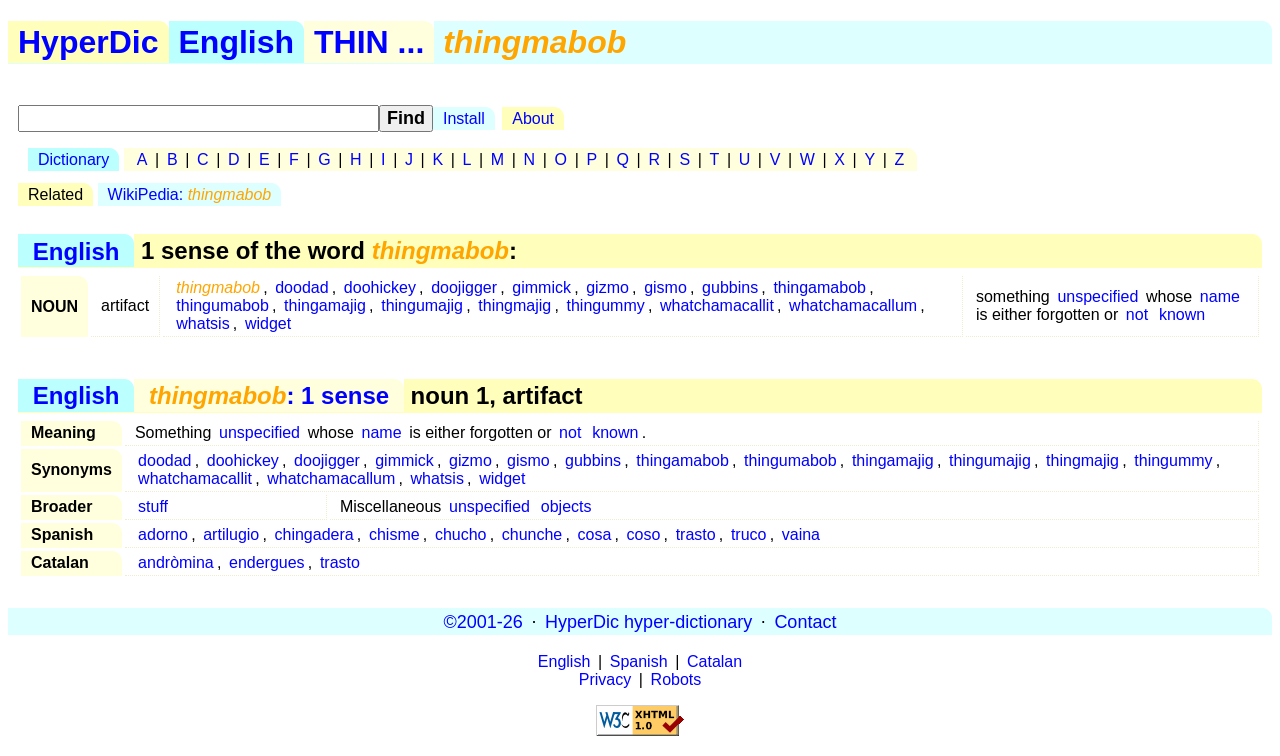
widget (268, 323)
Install (464, 118)
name (1220, 296)
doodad (301, 287)
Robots (676, 679)
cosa (595, 534)
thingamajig (325, 305)
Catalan (714, 661)
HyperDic (88, 42)
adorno (163, 534)
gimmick (541, 287)
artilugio (231, 534)
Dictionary (73, 159)
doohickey (380, 287)
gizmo (607, 287)
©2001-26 (483, 621)
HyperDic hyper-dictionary (648, 621)
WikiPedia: (190, 194)
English (237, 42)
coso (644, 534)
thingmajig (514, 305)
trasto (696, 534)
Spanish (639, 661)
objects (566, 506)
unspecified (1097, 296)
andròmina (176, 562)
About (533, 118)
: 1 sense (269, 395)
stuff (153, 506)
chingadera (314, 534)
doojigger (464, 287)
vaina (801, 534)
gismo (665, 287)
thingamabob (819, 287)
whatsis (202, 323)
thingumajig (422, 305)
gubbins (730, 287)
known (1182, 314)
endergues (267, 562)
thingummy (605, 305)
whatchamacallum (853, 305)
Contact (805, 621)
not (1137, 314)
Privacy (605, 679)
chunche (532, 534)
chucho (461, 534)
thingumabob (222, 305)
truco (749, 534)
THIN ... (369, 42)
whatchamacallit (717, 305)
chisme (394, 534)
